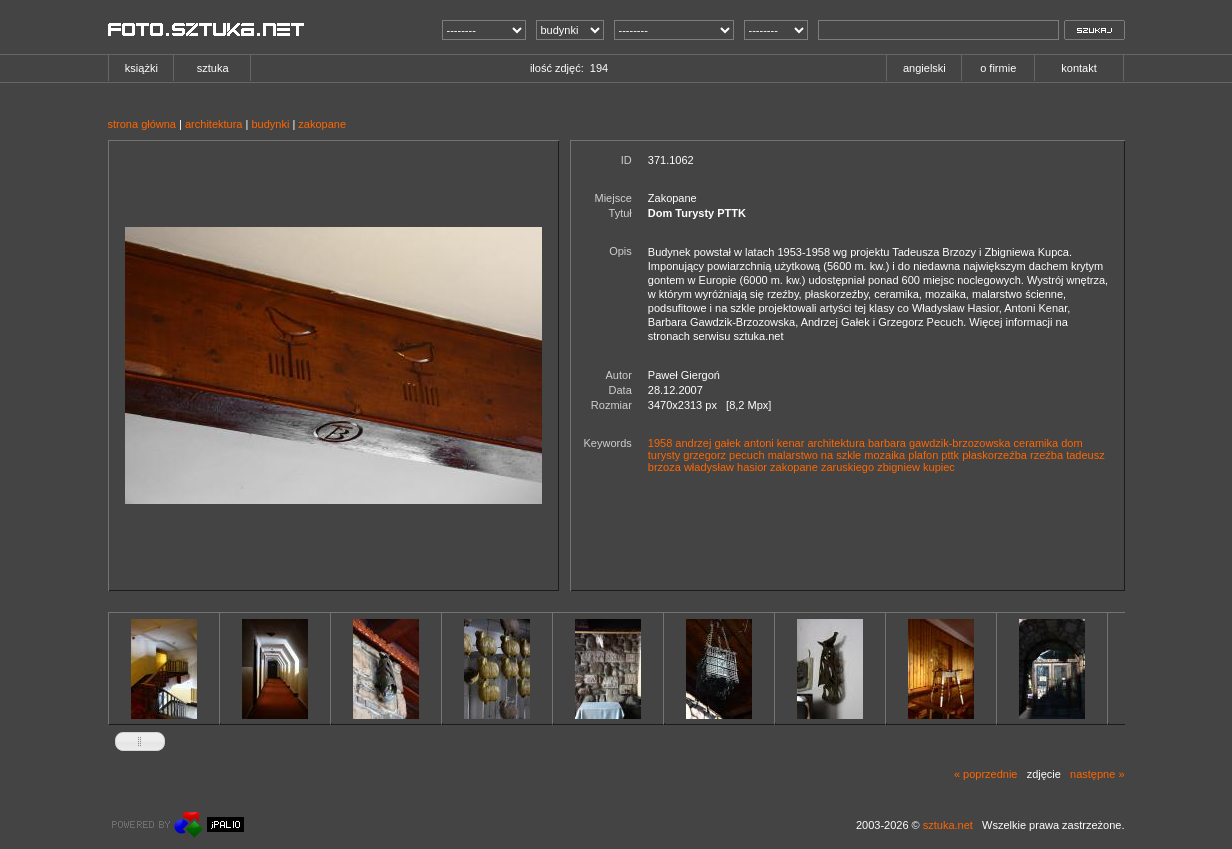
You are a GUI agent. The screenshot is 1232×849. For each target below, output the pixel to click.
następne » (1097, 774)
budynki (270, 124)
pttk (950, 455)
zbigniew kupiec (916, 467)
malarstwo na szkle (815, 455)
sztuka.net (948, 825)
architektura (213, 124)
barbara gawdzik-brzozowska (939, 443)
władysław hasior (725, 467)
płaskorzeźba (994, 455)
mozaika (884, 455)
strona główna (142, 124)
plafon (923, 455)
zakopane (322, 124)
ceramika (1036, 443)
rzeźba (1046, 455)
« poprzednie (986, 774)
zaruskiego (847, 467)
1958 (660, 443)
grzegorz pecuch (723, 455)
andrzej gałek (707, 443)
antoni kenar (774, 443)
